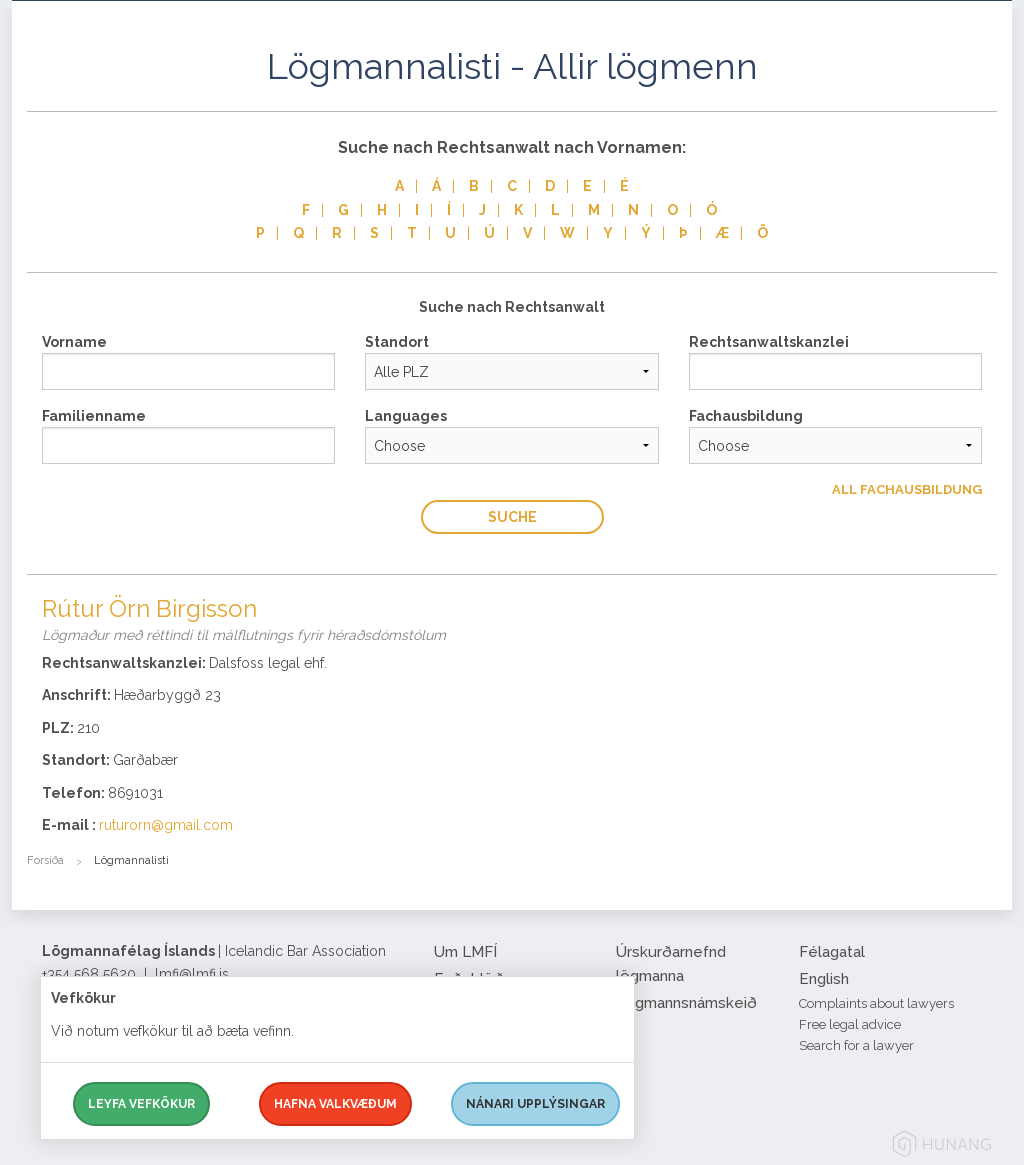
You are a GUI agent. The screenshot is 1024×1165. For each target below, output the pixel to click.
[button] (982, 89)
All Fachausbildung (907, 489)
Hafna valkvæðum (335, 1104)
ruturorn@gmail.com (166, 825)
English (824, 979)
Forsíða (45, 860)
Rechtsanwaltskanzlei (769, 342)
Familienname (94, 416)
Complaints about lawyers (876, 1003)
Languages (406, 416)
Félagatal (832, 952)
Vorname (74, 342)
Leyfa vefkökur (141, 1104)
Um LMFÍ (465, 952)
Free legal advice (850, 1024)
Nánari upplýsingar (535, 1104)
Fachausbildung (746, 416)
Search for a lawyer (856, 1045)
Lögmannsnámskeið (686, 1003)
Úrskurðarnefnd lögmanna (671, 964)
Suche (512, 517)
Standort (397, 342)
